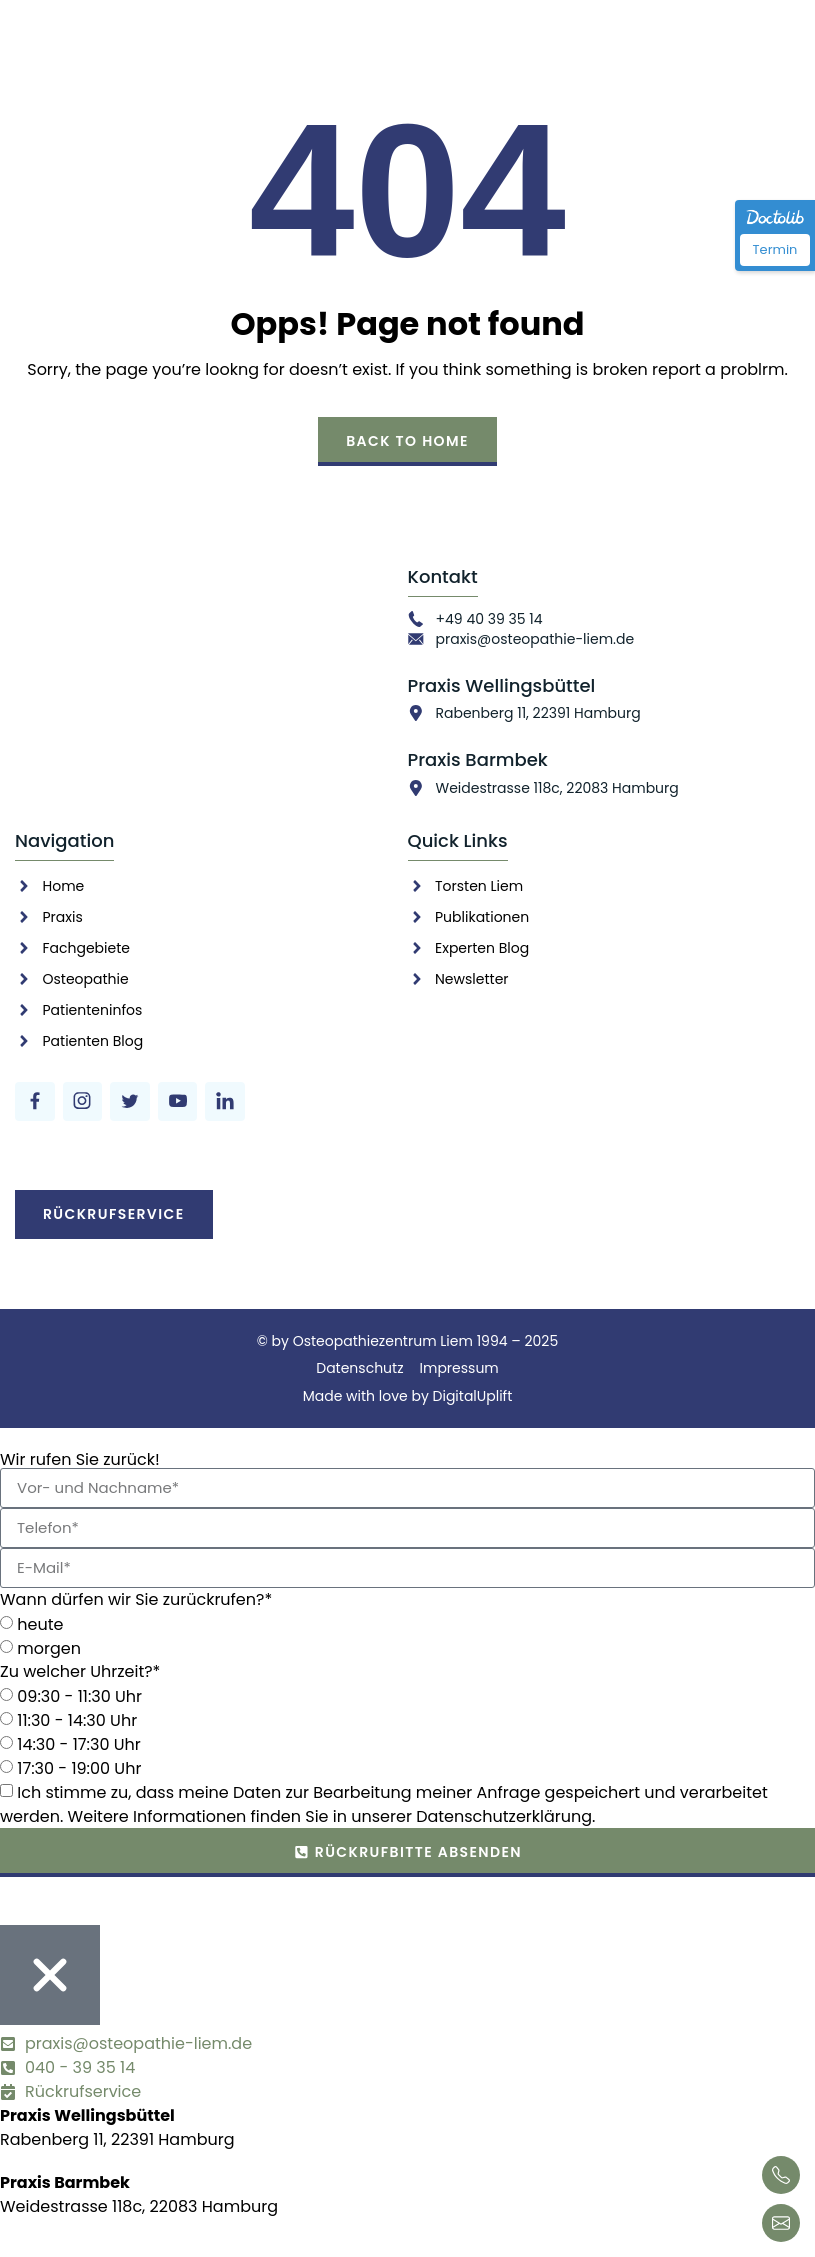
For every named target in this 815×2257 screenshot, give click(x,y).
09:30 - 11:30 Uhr (79, 1696)
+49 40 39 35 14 (489, 619)
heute (40, 1624)
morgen (49, 1648)
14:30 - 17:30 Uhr (78, 1744)
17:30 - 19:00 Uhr (79, 1768)
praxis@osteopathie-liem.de (535, 639)
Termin (775, 249)
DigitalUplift (473, 1396)
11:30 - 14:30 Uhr (77, 1720)
